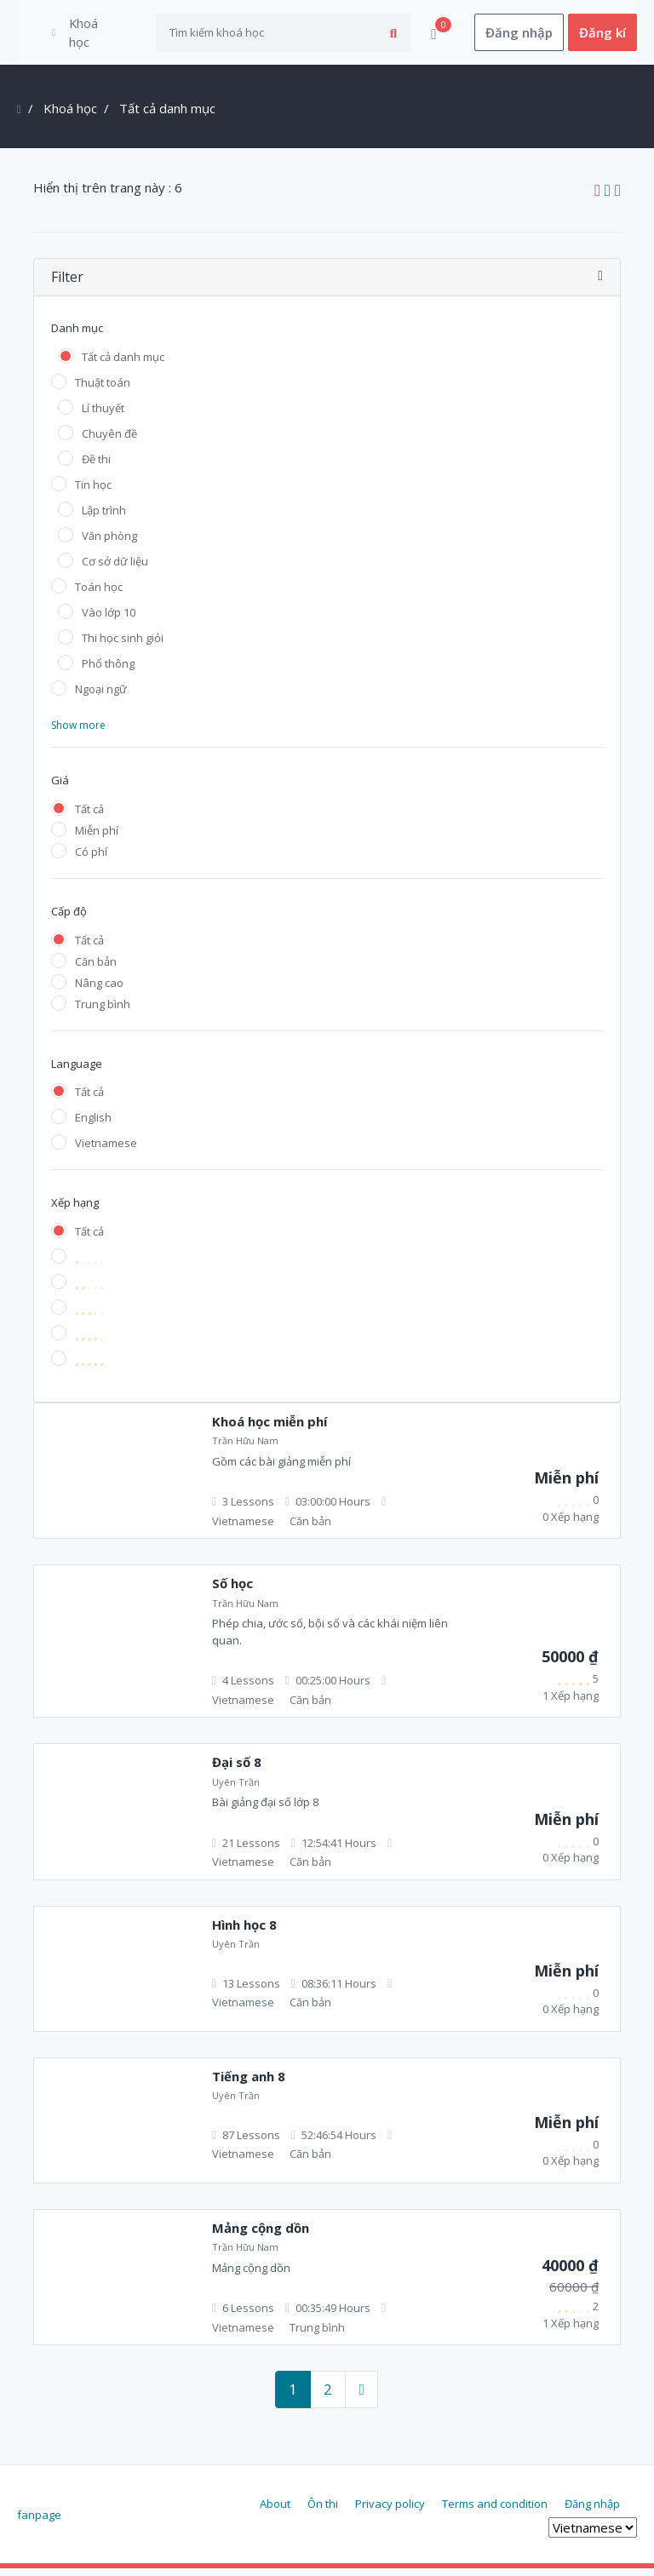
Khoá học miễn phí (269, 1428)
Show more (78, 733)
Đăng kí (602, 35)
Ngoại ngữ (101, 696)
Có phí (91, 859)
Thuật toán (102, 390)
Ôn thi (322, 2510)
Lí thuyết (103, 415)
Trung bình (102, 1010)
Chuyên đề (109, 441)
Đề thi (96, 466)
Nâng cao (99, 989)
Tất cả (89, 816)
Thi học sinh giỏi (123, 645)
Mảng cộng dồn (260, 2235)
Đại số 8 (236, 1769)
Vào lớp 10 (108, 620)
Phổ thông (108, 671)
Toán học (99, 594)
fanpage (39, 2522)
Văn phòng (109, 543)
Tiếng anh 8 (248, 2083)
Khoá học (70, 115)
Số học (232, 1590)
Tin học (93, 492)
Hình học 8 (244, 1932)
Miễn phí (96, 838)
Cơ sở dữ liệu (115, 569)
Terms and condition (495, 2510)
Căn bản (96, 968)
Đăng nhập (519, 35)
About (275, 2510)
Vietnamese (106, 1150)
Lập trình (104, 517)
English (93, 1125)
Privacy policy (390, 2510)
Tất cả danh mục (123, 364)
